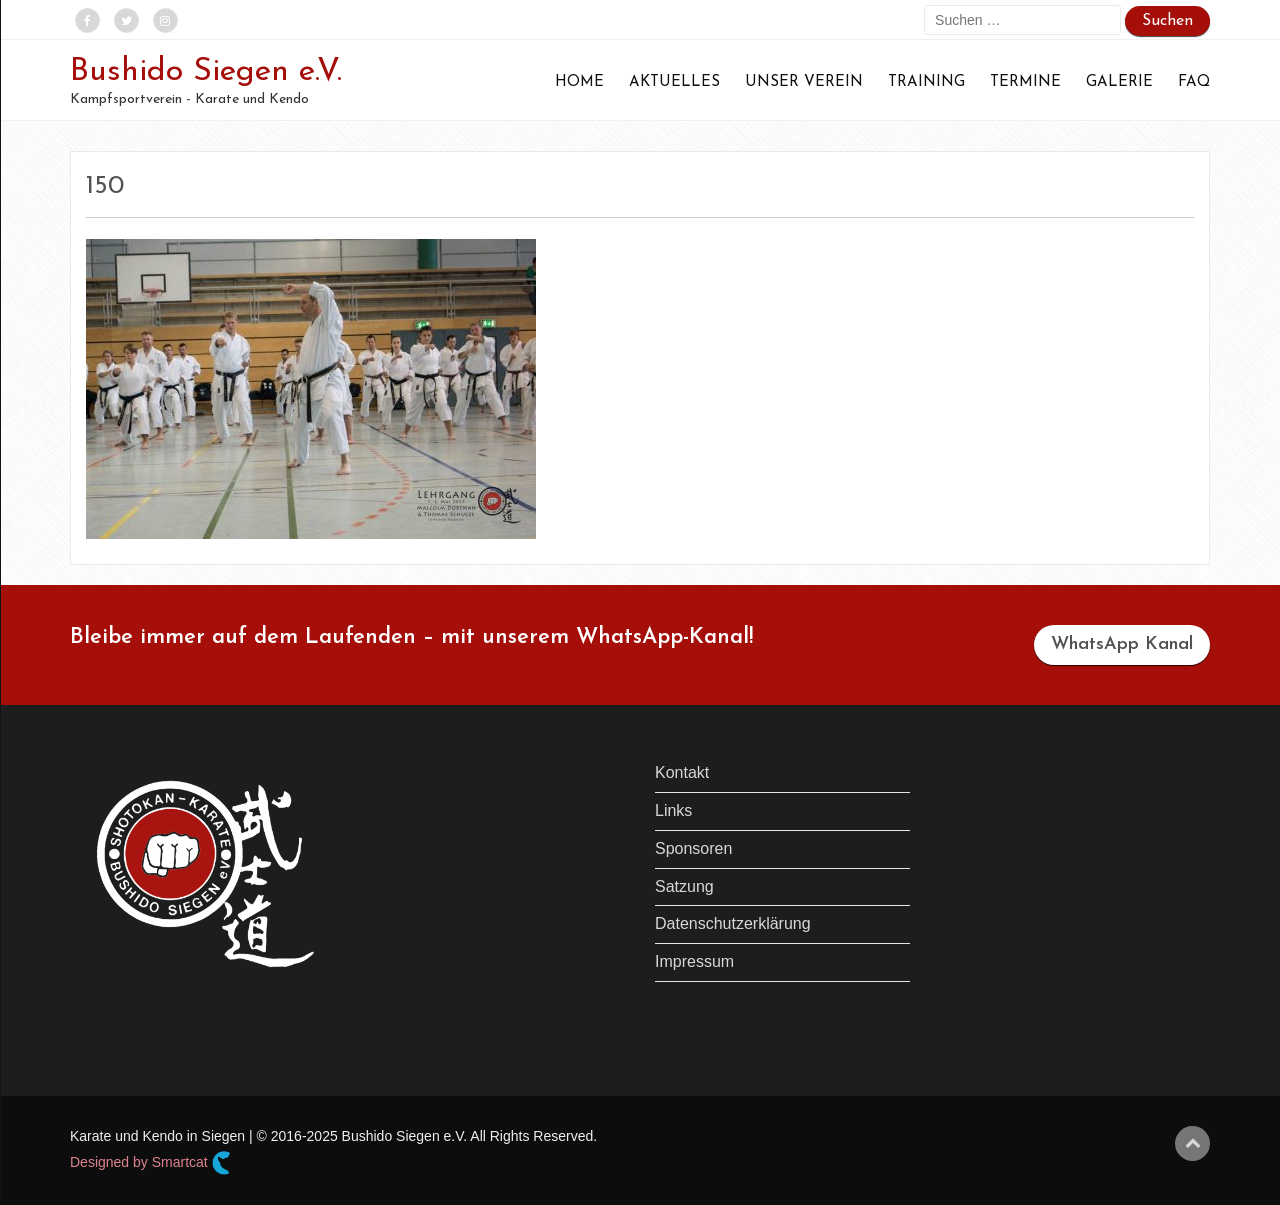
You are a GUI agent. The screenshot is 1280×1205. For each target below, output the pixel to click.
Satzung (684, 886)
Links (673, 810)
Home (579, 82)
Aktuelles (674, 82)
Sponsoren (693, 848)
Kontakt (682, 772)
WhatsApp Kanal (1122, 644)
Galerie (1119, 82)
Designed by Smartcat (150, 1163)
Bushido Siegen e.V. (206, 72)
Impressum (694, 961)
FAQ (1194, 82)
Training (926, 82)
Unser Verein (804, 82)
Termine (1025, 82)
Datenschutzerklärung (733, 923)
